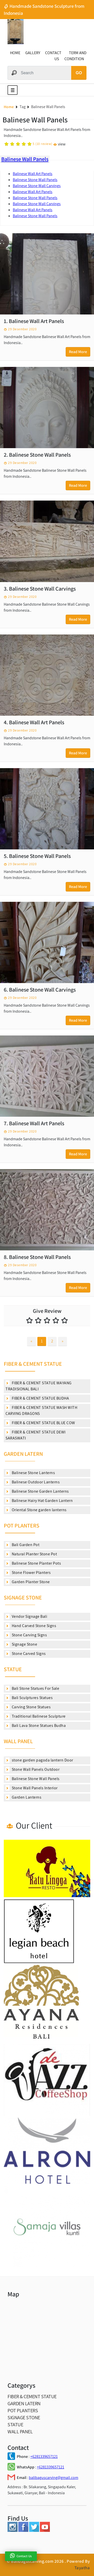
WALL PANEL (18, 1741)
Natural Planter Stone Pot (31, 1554)
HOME (15, 52)
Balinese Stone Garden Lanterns (37, 1491)
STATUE (13, 1669)
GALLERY (32, 52)
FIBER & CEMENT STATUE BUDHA (37, 1398)
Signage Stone (21, 1644)
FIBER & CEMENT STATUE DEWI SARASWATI (36, 1435)
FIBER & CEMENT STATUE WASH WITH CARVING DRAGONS (41, 1410)
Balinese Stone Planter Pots (33, 1563)
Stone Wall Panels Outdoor (32, 1769)
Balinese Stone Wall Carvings (37, 185)
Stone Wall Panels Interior (32, 1788)
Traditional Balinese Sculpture (36, 1716)
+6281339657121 (44, 2456)
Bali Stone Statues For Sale (32, 1688)
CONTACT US (53, 55)
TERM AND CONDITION (75, 55)
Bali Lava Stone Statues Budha (36, 1725)
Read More (78, 351)
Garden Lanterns (23, 1797)
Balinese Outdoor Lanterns (33, 1482)
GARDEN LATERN (23, 1453)
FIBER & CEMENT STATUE (33, 1363)
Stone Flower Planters (28, 1572)
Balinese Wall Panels (24, 159)
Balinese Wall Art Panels (32, 173)
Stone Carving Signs (26, 1635)
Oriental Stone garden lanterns (36, 1509)
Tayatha (82, 2567)
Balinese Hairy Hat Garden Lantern (39, 1500)
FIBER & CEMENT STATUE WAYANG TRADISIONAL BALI (39, 1386)
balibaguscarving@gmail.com (53, 2477)
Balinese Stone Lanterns (30, 1472)
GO (79, 73)
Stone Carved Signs (26, 1653)
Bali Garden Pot (22, 1544)
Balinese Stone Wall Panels (35, 179)
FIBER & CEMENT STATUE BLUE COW (40, 1422)
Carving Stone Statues (28, 1707)
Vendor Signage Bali (26, 1616)
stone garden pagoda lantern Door (39, 1760)
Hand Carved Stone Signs (31, 1625)
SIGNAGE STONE (23, 1597)
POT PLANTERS (21, 1525)
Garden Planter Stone (28, 1581)
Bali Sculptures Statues (29, 1697)
